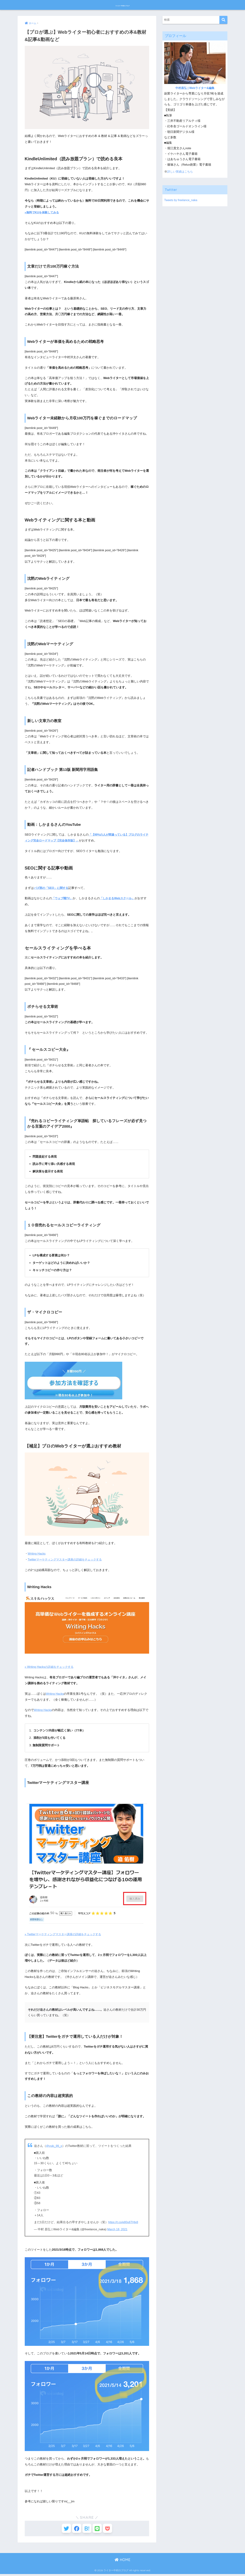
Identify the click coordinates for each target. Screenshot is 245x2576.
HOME (122, 2562)
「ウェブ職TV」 (63, 898)
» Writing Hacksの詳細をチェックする (50, 1667)
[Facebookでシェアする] (75, 2529)
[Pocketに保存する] (111, 2529)
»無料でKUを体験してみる (43, 212)
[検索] (223, 20)
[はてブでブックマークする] (87, 2529)
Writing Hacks (37, 1553)
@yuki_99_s (54, 2146)
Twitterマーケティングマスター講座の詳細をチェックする (67, 1559)
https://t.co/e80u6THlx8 (123, 2222)
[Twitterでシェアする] (62, 2529)
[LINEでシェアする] (99, 2529)
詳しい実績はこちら (180, 171)
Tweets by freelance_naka (181, 200)
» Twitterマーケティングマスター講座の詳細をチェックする (65, 1934)
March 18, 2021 (117, 2229)
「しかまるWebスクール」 (119, 898)
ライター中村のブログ (122, 4)
